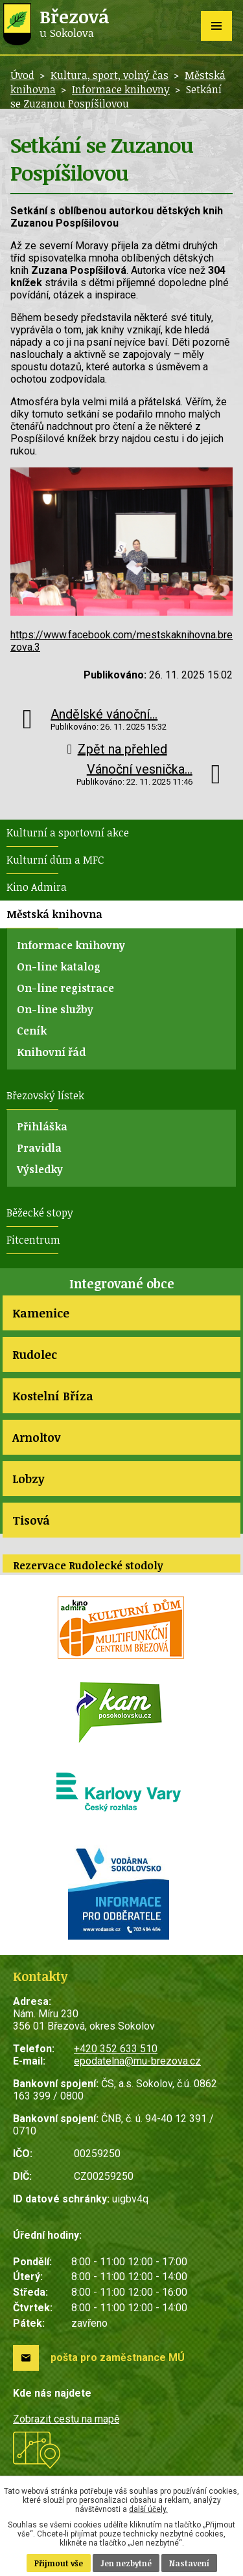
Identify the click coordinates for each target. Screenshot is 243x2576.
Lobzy (28, 1478)
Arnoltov (36, 1437)
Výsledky (40, 1169)
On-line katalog (58, 966)
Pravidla (39, 1148)
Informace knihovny (121, 89)
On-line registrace (65, 988)
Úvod (22, 75)
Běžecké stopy (39, 1212)
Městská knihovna (54, 914)
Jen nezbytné (126, 2563)
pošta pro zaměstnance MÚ (118, 2357)
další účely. (148, 2509)
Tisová (31, 1520)
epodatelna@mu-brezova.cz (137, 2061)
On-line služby (55, 1009)
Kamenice (40, 1313)
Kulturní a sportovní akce (67, 832)
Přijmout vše (58, 2563)
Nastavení (189, 2563)
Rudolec (34, 1354)
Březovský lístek (45, 1095)
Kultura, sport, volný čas (109, 75)
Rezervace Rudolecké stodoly (88, 1565)
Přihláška (42, 1126)
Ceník (32, 1031)
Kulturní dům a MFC (55, 860)
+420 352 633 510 (115, 2049)
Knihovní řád (51, 1052)
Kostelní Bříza (52, 1396)
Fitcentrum (33, 1240)
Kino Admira (36, 887)
